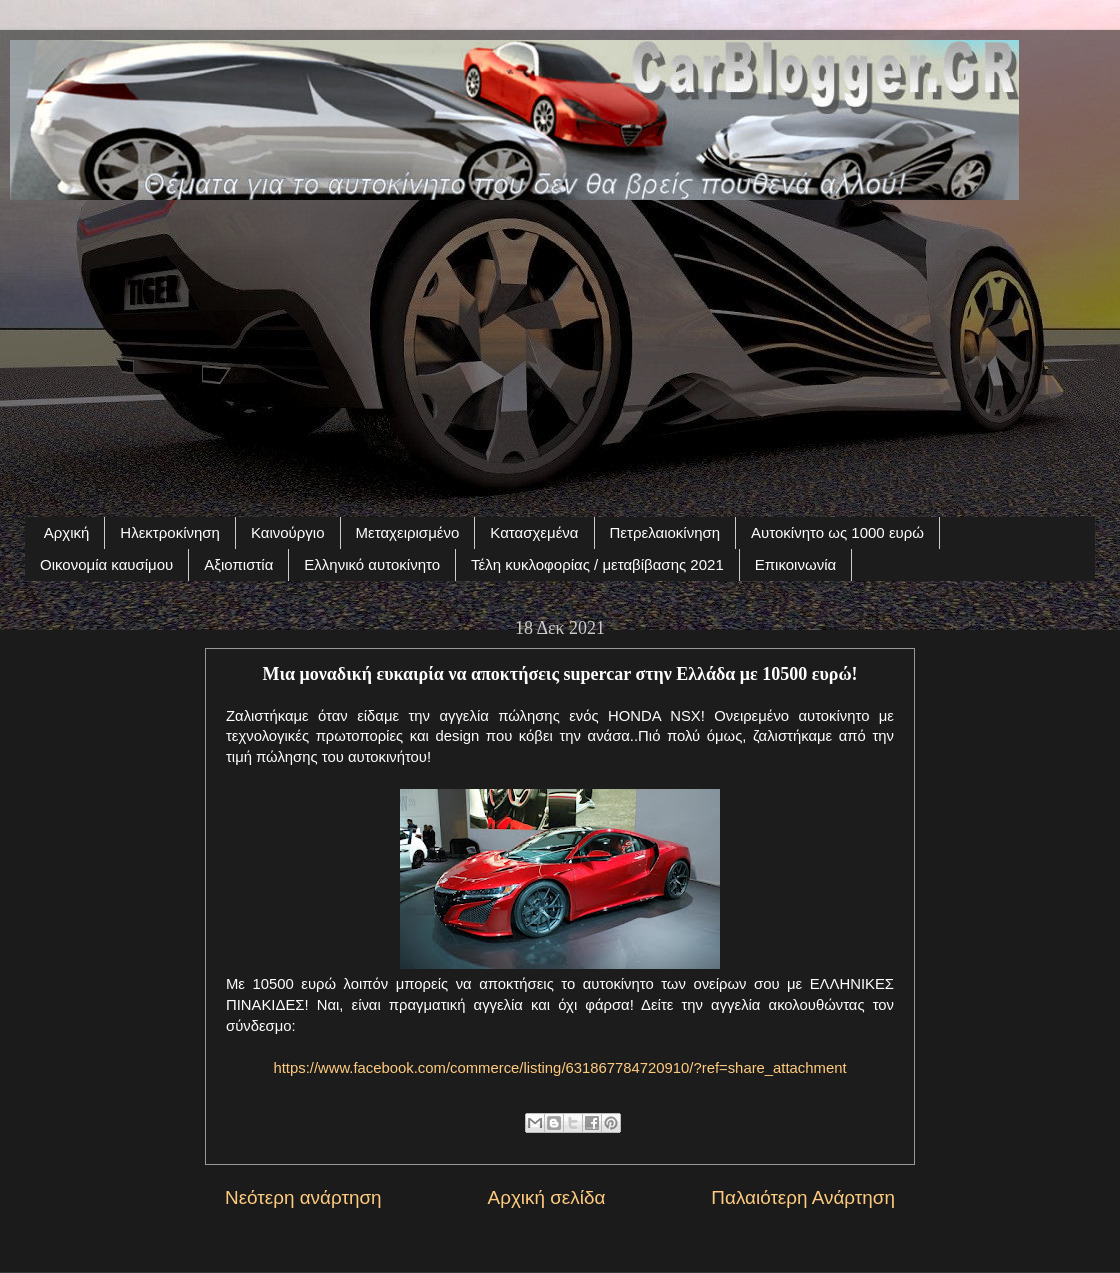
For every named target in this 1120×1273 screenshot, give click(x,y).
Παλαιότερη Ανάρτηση (803, 1197)
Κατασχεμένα (534, 532)
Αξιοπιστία (238, 564)
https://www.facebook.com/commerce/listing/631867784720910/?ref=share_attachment (559, 1068)
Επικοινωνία (795, 564)
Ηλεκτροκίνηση (170, 532)
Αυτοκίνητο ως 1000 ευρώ (837, 532)
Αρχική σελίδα (547, 1197)
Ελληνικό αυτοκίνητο (372, 564)
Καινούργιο (288, 532)
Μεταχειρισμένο (408, 532)
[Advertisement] (560, 347)
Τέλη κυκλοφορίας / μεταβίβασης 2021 (597, 564)
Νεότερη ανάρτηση (303, 1197)
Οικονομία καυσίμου (106, 564)
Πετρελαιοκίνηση (665, 532)
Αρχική (67, 532)
